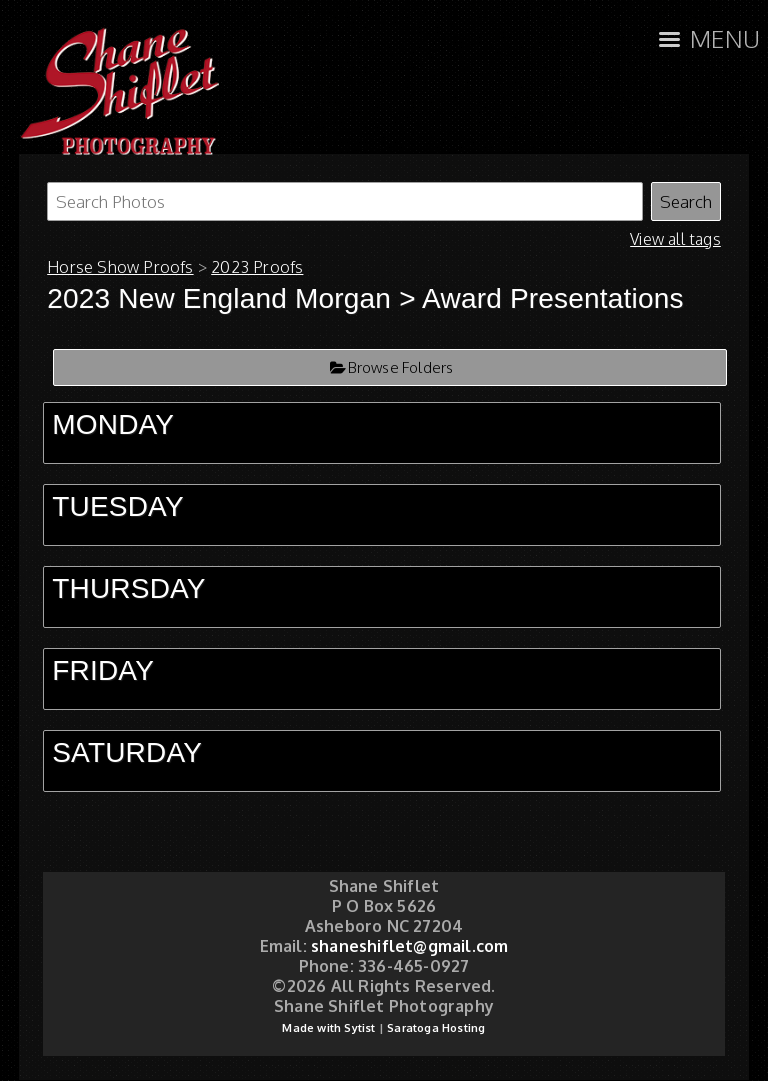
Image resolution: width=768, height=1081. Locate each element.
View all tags (675, 239)
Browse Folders (401, 367)
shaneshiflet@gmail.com (409, 946)
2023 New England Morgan (223, 298)
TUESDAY (118, 506)
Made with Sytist (328, 1028)
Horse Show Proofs (120, 267)
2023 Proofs (257, 267)
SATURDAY (127, 752)
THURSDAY (129, 588)
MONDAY (113, 424)
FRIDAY (103, 670)
